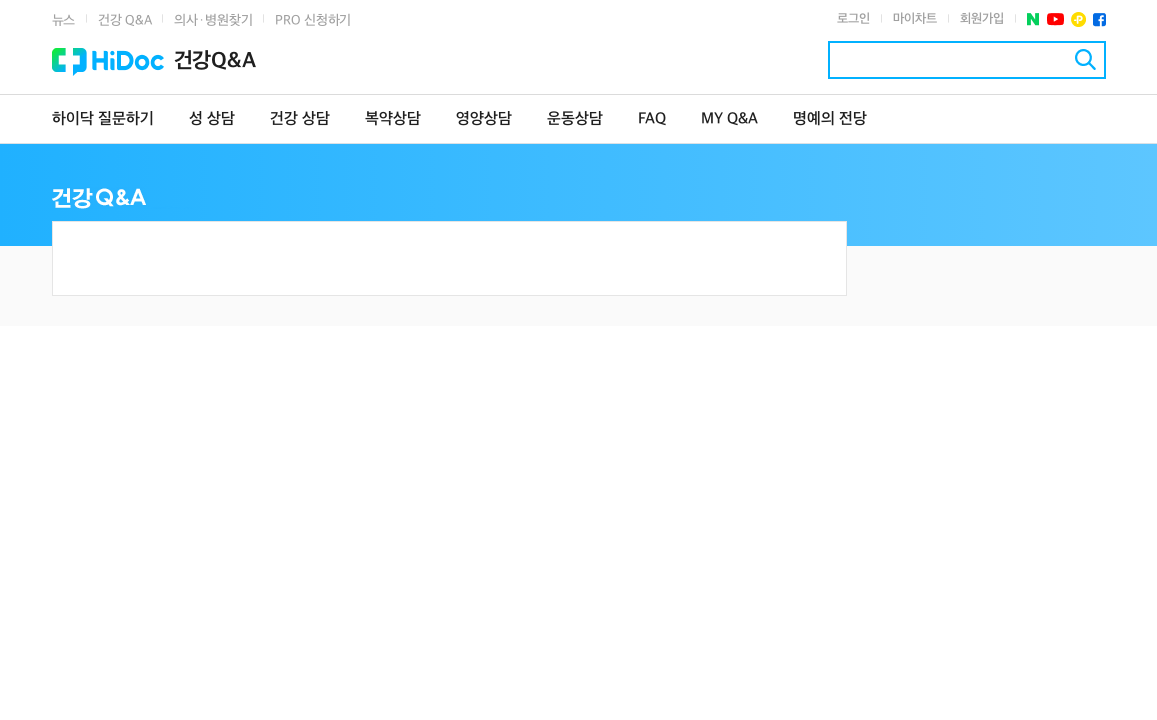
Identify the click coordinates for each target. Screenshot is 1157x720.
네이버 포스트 (1033, 19)
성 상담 (212, 119)
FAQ (652, 119)
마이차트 (915, 19)
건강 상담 (300, 119)
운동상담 (575, 119)
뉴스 (64, 20)
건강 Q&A (124, 20)
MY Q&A (729, 119)
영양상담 (484, 119)
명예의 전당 (830, 119)
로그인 (853, 19)
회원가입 (982, 19)
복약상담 (393, 119)
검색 (1085, 59)
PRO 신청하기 (313, 20)
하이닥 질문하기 (103, 119)
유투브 (1055, 19)
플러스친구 (1078, 19)
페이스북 (1099, 19)
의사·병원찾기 (213, 20)
